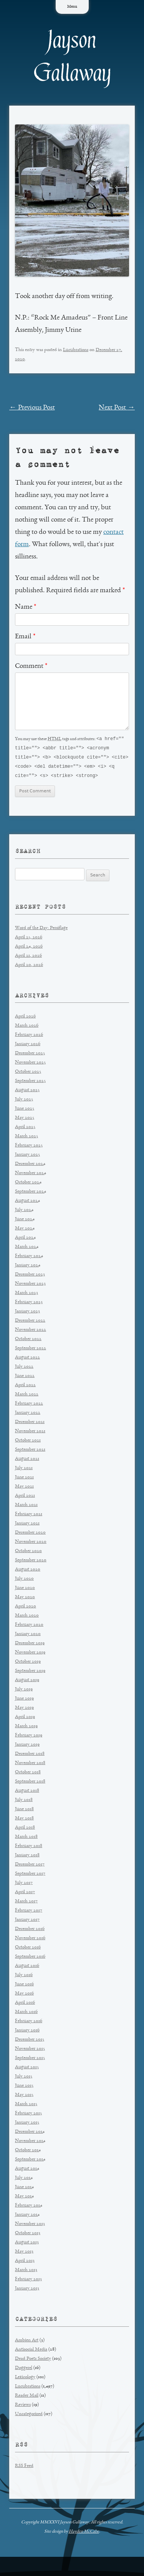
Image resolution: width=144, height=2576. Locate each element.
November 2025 (30, 1064)
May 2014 (24, 2198)
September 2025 (30, 1082)
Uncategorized (29, 2416)
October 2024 (28, 1184)
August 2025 (27, 1092)
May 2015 (24, 2096)
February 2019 (28, 1737)
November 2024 (30, 1175)
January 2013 (27, 2290)
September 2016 (30, 1958)
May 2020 (25, 1599)
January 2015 (27, 2124)
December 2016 (30, 1930)
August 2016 (27, 1967)
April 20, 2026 (29, 966)
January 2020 (28, 1635)
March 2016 (26, 2013)
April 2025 (25, 1128)
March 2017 (26, 1903)
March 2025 (26, 1138)
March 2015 (26, 2106)
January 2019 (27, 1746)
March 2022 (26, 1396)
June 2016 (24, 1986)
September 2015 (30, 2059)
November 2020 (30, 1543)
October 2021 (28, 1442)
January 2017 (27, 1921)
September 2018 (30, 1783)
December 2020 (30, 1534)
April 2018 (25, 1829)
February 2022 (29, 1405)
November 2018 (30, 1765)
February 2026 (29, 1036)
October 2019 (28, 1663)
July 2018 (24, 1801)
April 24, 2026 (29, 948)
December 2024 (30, 1165)
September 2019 (30, 1672)
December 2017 (30, 1866)
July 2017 (24, 1884)
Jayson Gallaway (72, 57)
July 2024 (24, 1211)
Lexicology (25, 2379)
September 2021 (30, 1451)
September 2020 (30, 1562)
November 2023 (30, 1285)
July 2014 (24, 2179)
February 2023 (29, 1304)
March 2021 (26, 1506)
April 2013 (25, 2262)
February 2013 (28, 2281)
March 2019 (26, 1728)
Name (25, 607)
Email (25, 636)
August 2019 (27, 1682)
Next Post (117, 407)
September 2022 (30, 1350)
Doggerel (23, 2369)
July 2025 (24, 1101)
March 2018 (26, 1838)
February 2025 (29, 1147)
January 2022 (27, 1414)
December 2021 (30, 1423)
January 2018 (27, 1857)
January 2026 (27, 1046)
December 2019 (30, 1645)
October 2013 (27, 2235)
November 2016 (30, 1940)
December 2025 (30, 1055)
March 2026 (26, 1027)
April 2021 (25, 1497)
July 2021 (24, 1470)
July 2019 (24, 1691)
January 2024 (27, 1267)
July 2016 (24, 1977)
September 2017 (30, 1875)
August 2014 (27, 2170)
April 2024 (25, 1239)
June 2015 (24, 2087)
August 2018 (27, 1792)
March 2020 (27, 1617)
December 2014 (30, 2133)
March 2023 (26, 1294)
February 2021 (28, 1516)
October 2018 (28, 1774)
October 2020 (28, 1553)
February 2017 (28, 1912)
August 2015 (27, 2069)
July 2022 (24, 1368)
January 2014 (27, 2216)
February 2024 (29, 1258)
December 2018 (30, 1755)
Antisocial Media (31, 2351)
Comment (31, 666)
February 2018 (28, 1847)
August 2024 (27, 1202)
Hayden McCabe (84, 2533)
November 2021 (30, 1433)
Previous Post (32, 407)
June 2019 (24, 1700)
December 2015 (29, 2041)
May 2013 (24, 2253)
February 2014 (28, 2207)
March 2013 (26, 2272)
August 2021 (27, 1460)
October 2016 (28, 1949)
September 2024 (30, 1193)
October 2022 (28, 1341)
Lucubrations (75, 350)
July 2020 (24, 1580)
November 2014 (30, 2142)
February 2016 (28, 2023)
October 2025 (28, 1073)
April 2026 (25, 1018)
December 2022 (30, 1322)
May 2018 (24, 1820)
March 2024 (26, 1248)
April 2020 (25, 1608)
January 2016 (27, 2032)
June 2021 (24, 1479)
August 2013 (27, 2244)
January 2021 (27, 1525)
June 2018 (24, 1811)
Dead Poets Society (33, 2360)
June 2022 (25, 1377)
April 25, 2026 (28, 939)
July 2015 (23, 2078)
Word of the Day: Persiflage (41, 930)
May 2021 (24, 1488)
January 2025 (27, 1156)
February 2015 (28, 2115)
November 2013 (30, 2225)
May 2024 (25, 1230)
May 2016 (24, 1995)
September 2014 (30, 2161)
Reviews (23, 2406)
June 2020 (25, 1589)
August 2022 (27, 1359)
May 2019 (24, 1709)
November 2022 (30, 1331)
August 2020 (27, 1571)
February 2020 (29, 1626)
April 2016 (25, 2004)
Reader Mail (26, 2397)
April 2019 (25, 1718)
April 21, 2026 (28, 957)
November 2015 (30, 2050)
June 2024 (25, 1221)
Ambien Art (26, 2342)
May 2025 (24, 1119)
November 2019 (30, 1654)
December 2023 (30, 1276)
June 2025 (24, 1110)
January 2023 (27, 1313)
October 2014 (28, 2152)
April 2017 (25, 1894)
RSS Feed (24, 2467)
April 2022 (25, 1387)
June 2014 (24, 2189)
